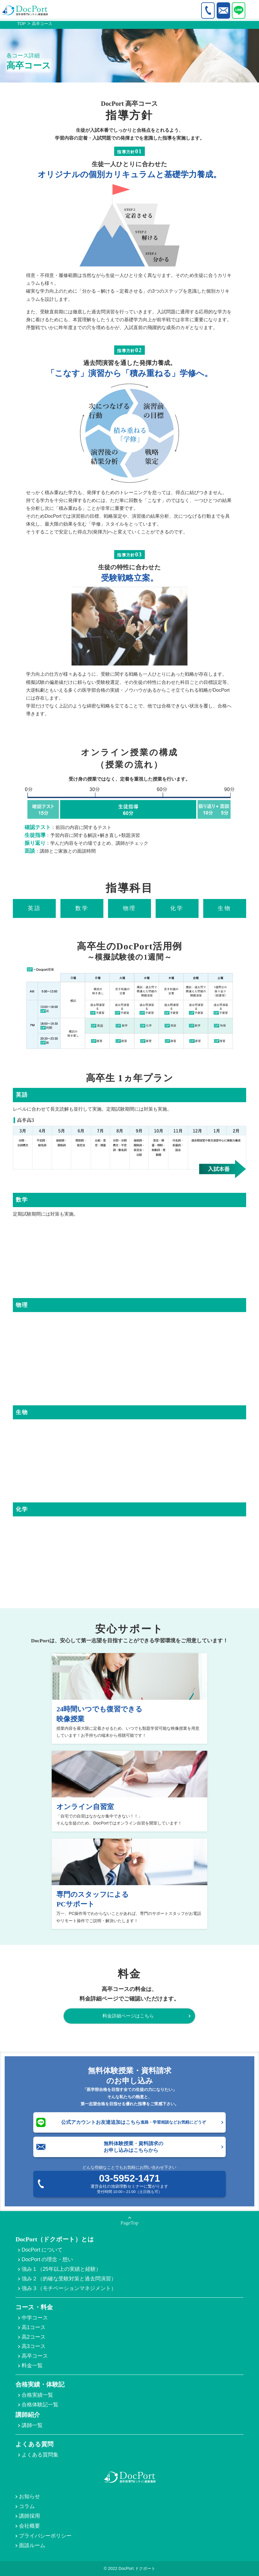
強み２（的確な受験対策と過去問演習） (69, 2279)
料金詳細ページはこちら (128, 2015)
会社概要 (29, 2526)
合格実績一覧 (37, 2395)
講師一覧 (32, 2425)
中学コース (35, 2318)
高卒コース (35, 2356)
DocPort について (42, 2250)
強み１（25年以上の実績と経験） (61, 2269)
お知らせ (29, 2496)
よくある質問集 (40, 2455)
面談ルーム (32, 2545)
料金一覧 (32, 2365)
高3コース (34, 2346)
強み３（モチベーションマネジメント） (69, 2288)
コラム (27, 2506)
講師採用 (29, 2516)
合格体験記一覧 (40, 2405)
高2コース (34, 2337)
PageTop (129, 2223)
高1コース (34, 2327)
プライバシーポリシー (45, 2536)
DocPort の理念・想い (47, 2259)
